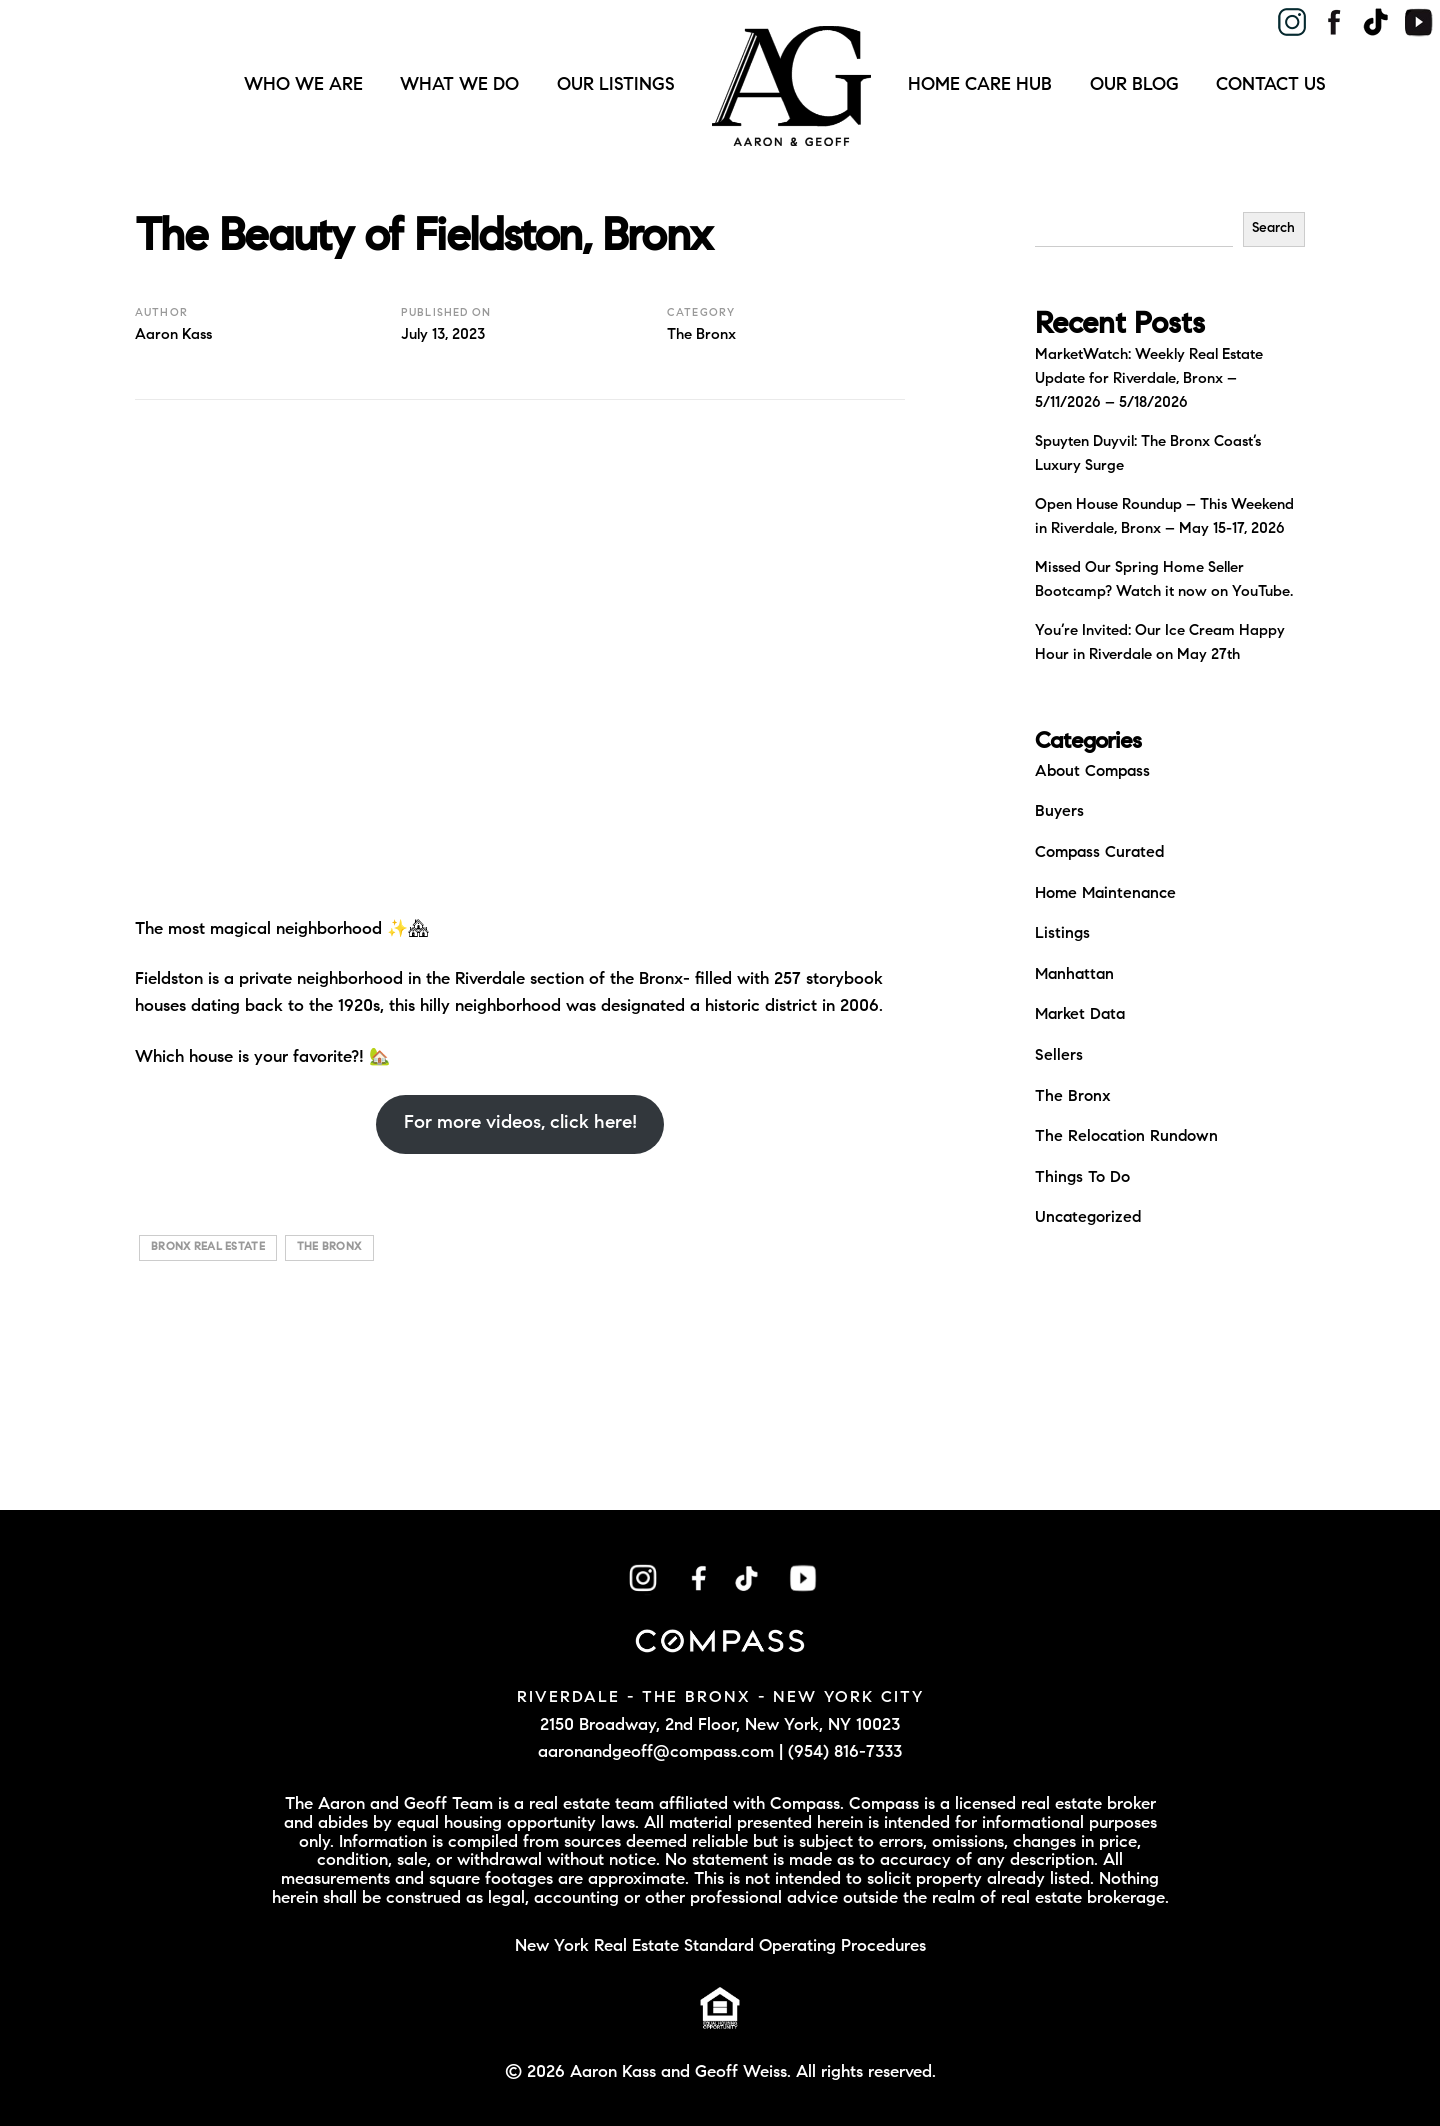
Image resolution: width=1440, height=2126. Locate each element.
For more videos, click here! (520, 1123)
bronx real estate (208, 1247)
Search (1273, 229)
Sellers (1059, 1056)
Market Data (1080, 1015)
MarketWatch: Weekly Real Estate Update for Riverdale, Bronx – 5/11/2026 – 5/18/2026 (1149, 379)
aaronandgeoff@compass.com (656, 1752)
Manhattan (1074, 975)
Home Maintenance (1105, 894)
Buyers (1059, 812)
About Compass (1092, 772)
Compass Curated (1099, 853)
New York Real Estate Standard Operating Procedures (720, 1946)
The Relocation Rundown (1126, 1137)
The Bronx (701, 335)
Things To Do (1082, 1178)
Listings (1062, 934)
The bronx (329, 1247)
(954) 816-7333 (845, 1752)
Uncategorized (1088, 1218)
